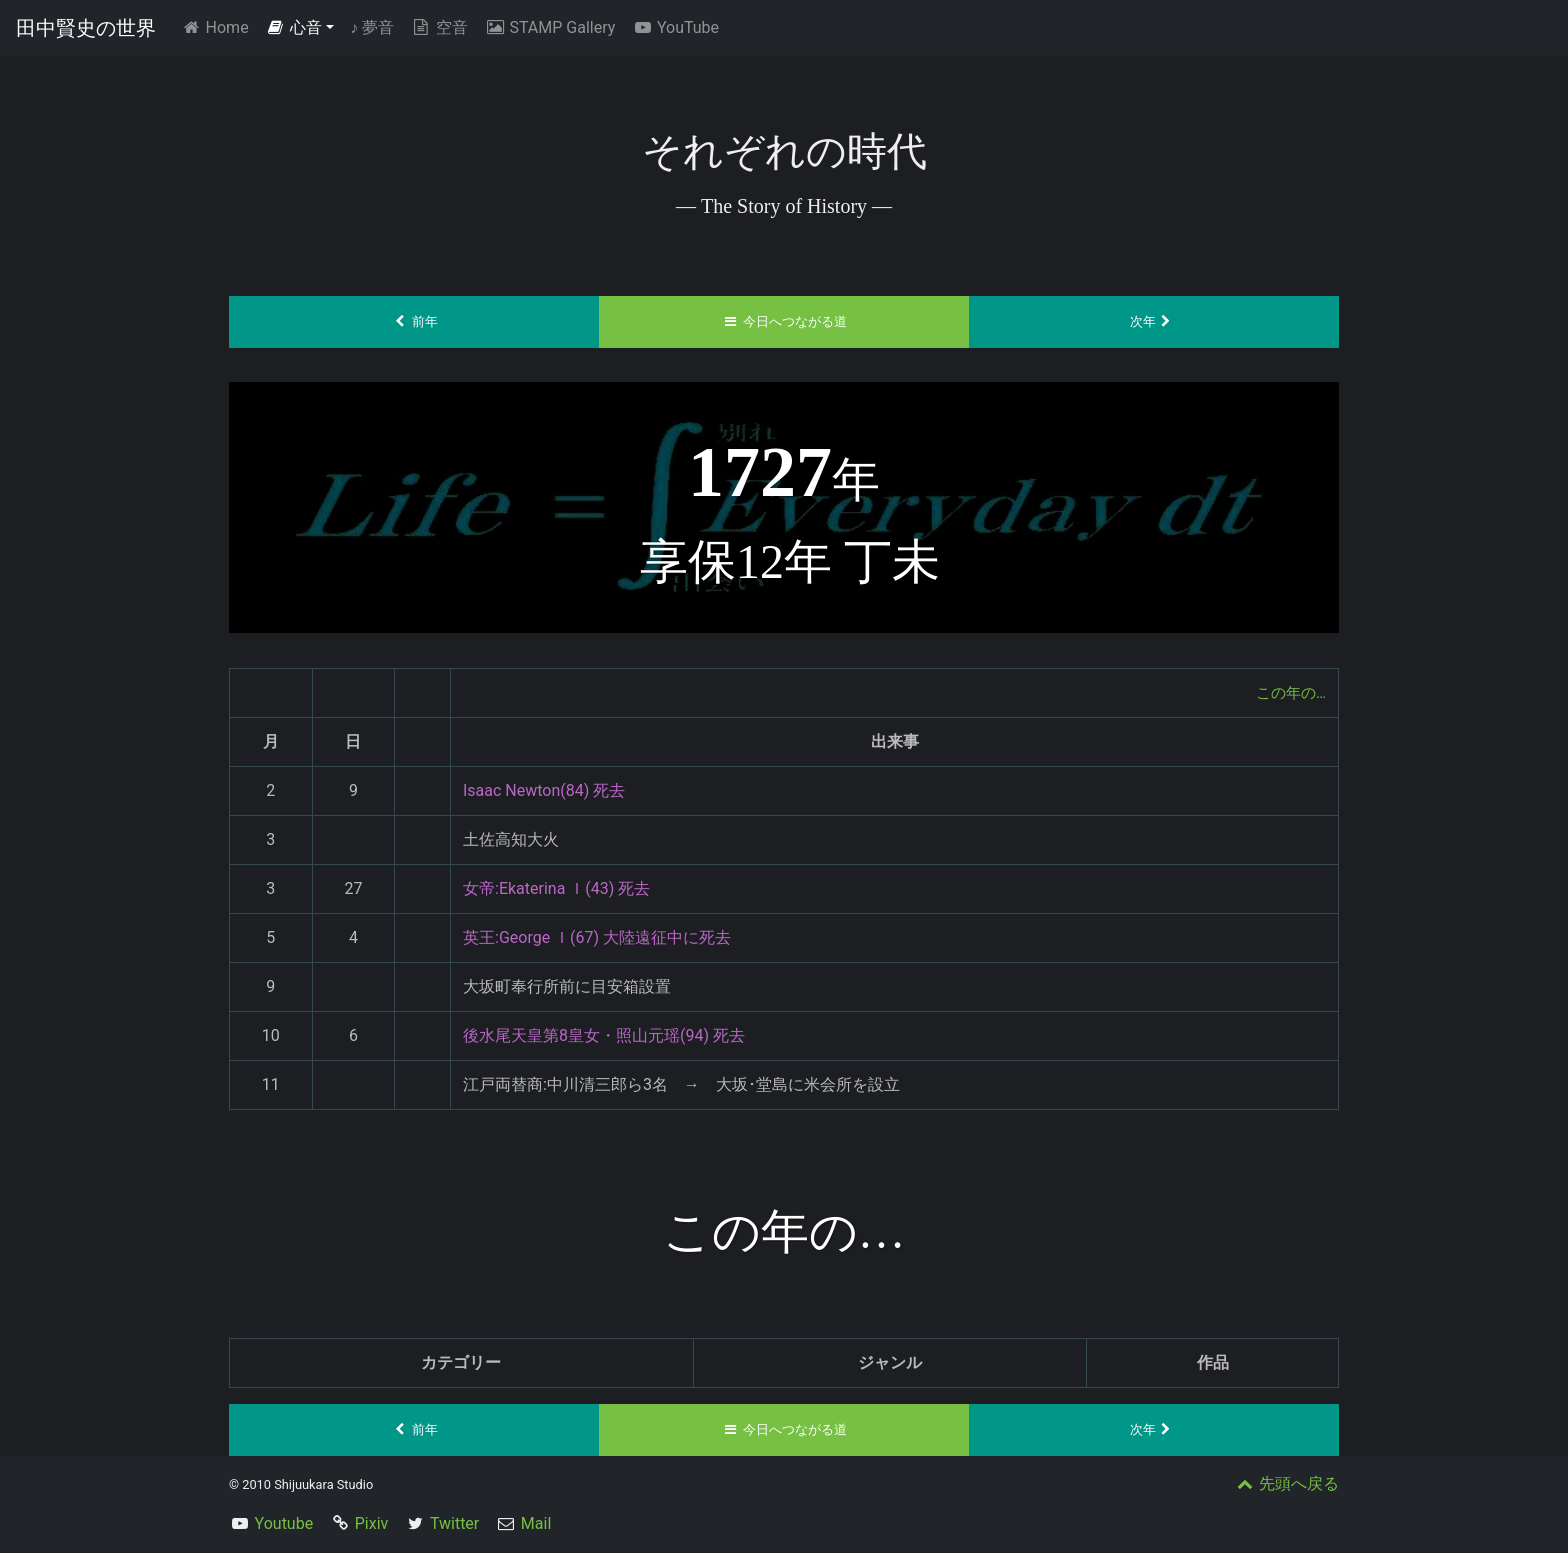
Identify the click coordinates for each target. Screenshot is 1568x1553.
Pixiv (372, 1524)
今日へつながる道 (784, 322)
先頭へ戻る (1286, 1484)
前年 (414, 322)
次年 (1154, 322)
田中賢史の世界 (86, 28)
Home (218, 26)
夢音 (372, 27)
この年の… (1288, 692)
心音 (294, 27)
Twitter (454, 1524)
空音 (439, 27)
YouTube (675, 27)
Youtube (284, 1524)
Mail (536, 1524)
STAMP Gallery (549, 27)
